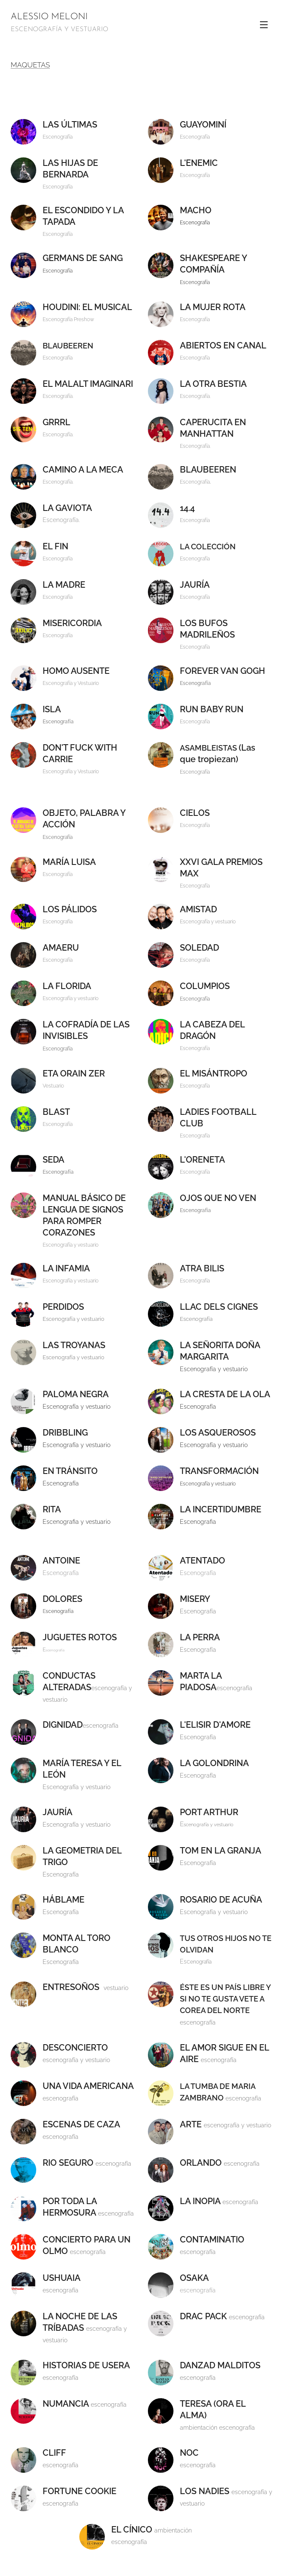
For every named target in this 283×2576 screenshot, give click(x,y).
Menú (264, 24)
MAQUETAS (30, 65)
